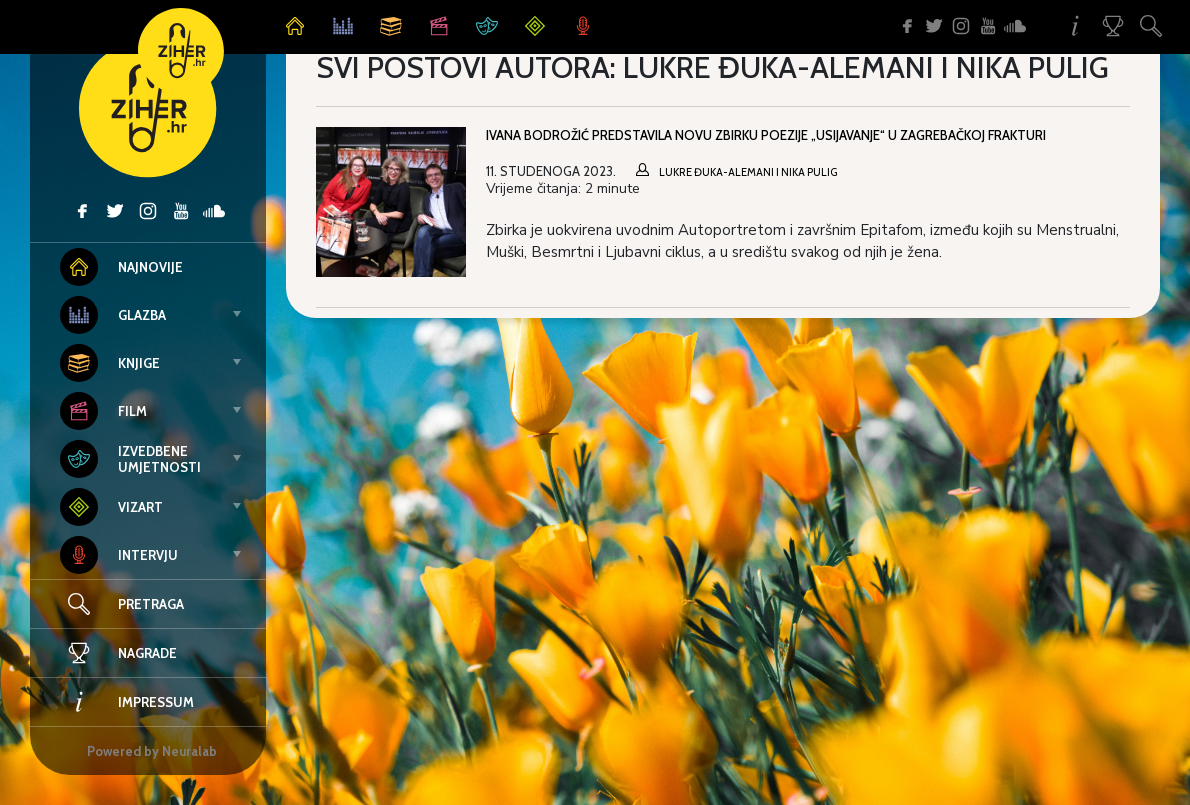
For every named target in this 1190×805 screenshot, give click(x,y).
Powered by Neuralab (152, 751)
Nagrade (118, 653)
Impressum (127, 702)
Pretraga (151, 604)
